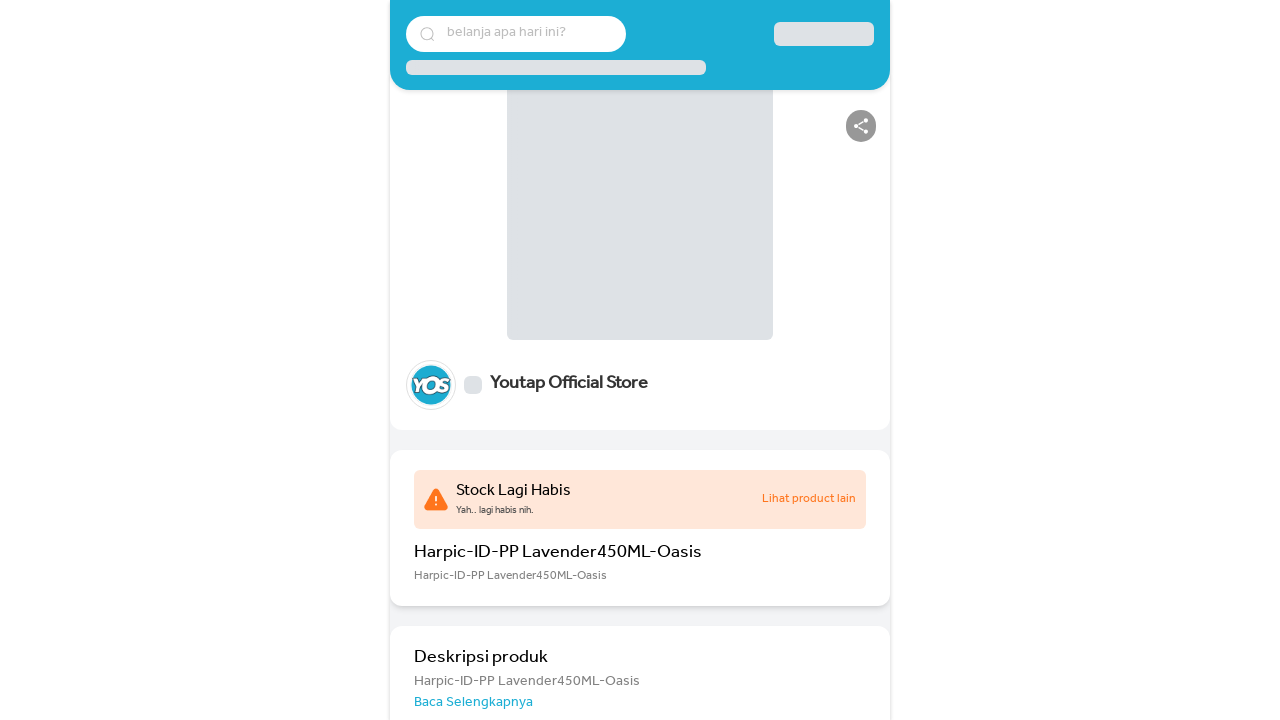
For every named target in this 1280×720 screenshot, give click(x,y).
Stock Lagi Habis (513, 492)
